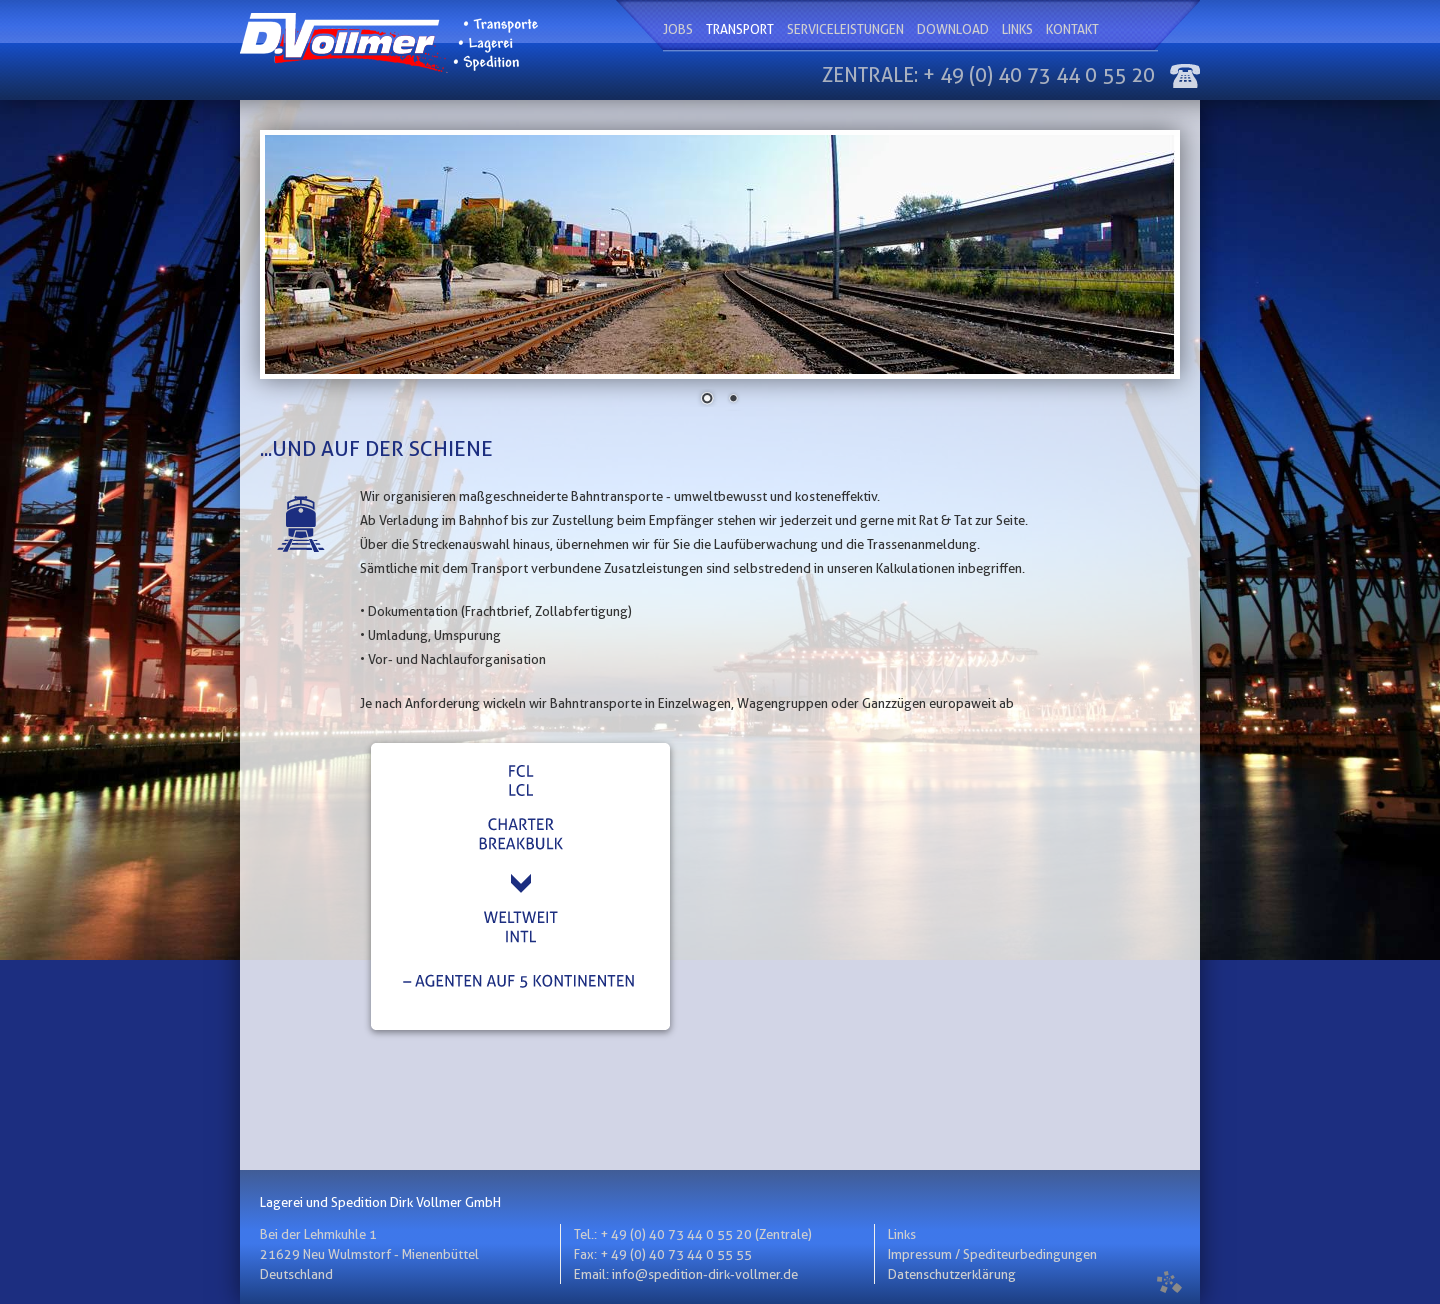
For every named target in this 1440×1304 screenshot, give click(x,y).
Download (953, 29)
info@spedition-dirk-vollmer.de (705, 1274)
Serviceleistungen (845, 29)
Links (1017, 29)
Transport (740, 29)
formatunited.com (1169, 1282)
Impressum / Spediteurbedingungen (992, 1254)
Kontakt (1072, 29)
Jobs (678, 29)
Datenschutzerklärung (952, 1274)
